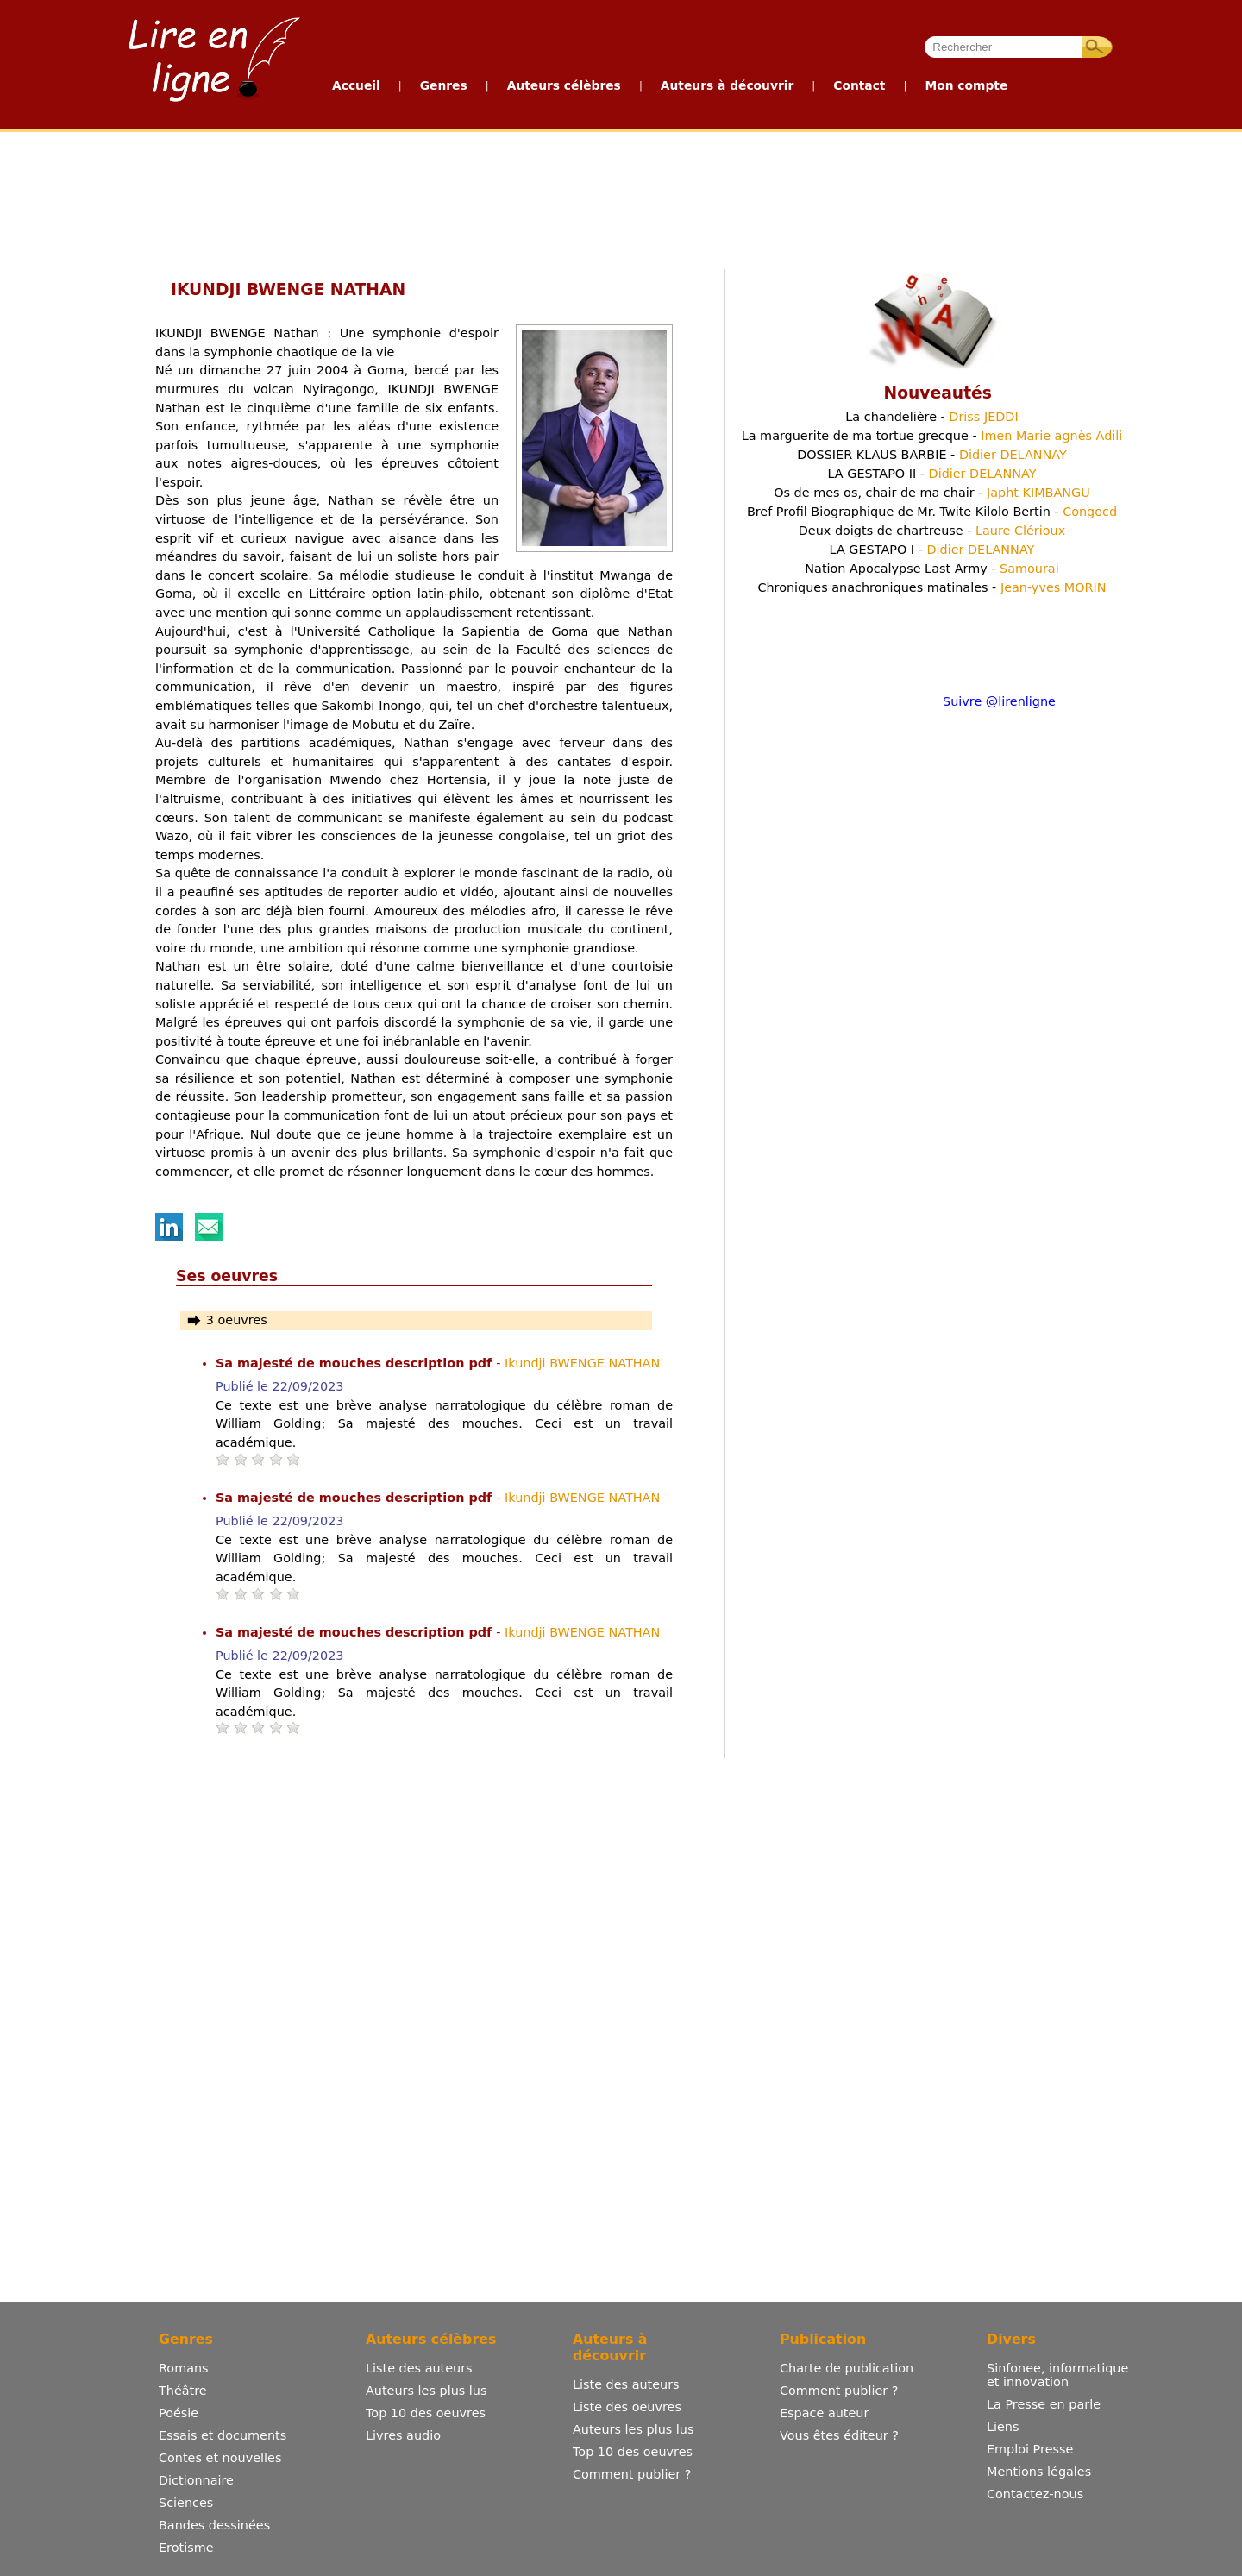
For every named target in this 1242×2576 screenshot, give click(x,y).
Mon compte (966, 85)
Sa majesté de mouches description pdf (356, 1363)
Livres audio (403, 2435)
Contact (859, 85)
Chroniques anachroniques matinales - (931, 587)
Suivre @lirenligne (999, 701)
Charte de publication (846, 2368)
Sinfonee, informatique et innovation (1057, 2375)
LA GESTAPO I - (932, 549)
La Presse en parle (1044, 2404)
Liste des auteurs (419, 2368)
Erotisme (186, 2547)
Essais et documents (222, 2435)
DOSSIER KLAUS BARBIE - (932, 455)
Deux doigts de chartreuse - (932, 530)
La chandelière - (931, 417)
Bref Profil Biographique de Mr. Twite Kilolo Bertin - (932, 511)
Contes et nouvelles (220, 2458)
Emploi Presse (1030, 2449)
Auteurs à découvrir (727, 85)
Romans (184, 2368)
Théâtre (183, 2390)
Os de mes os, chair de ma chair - (932, 492)
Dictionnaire (196, 2480)
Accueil (356, 85)
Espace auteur (824, 2413)
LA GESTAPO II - (931, 474)
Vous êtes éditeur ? (839, 2435)
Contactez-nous (1035, 2494)
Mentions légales (1039, 2472)
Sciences (186, 2503)
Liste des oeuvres (627, 2407)
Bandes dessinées (214, 2525)
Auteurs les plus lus (426, 2390)
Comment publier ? (632, 2474)
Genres (443, 85)
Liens (1003, 2427)
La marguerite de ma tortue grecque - (932, 436)
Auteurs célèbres (564, 85)
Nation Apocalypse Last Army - (931, 568)
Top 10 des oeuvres (426, 2413)
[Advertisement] (620, 197)
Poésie (178, 2413)
